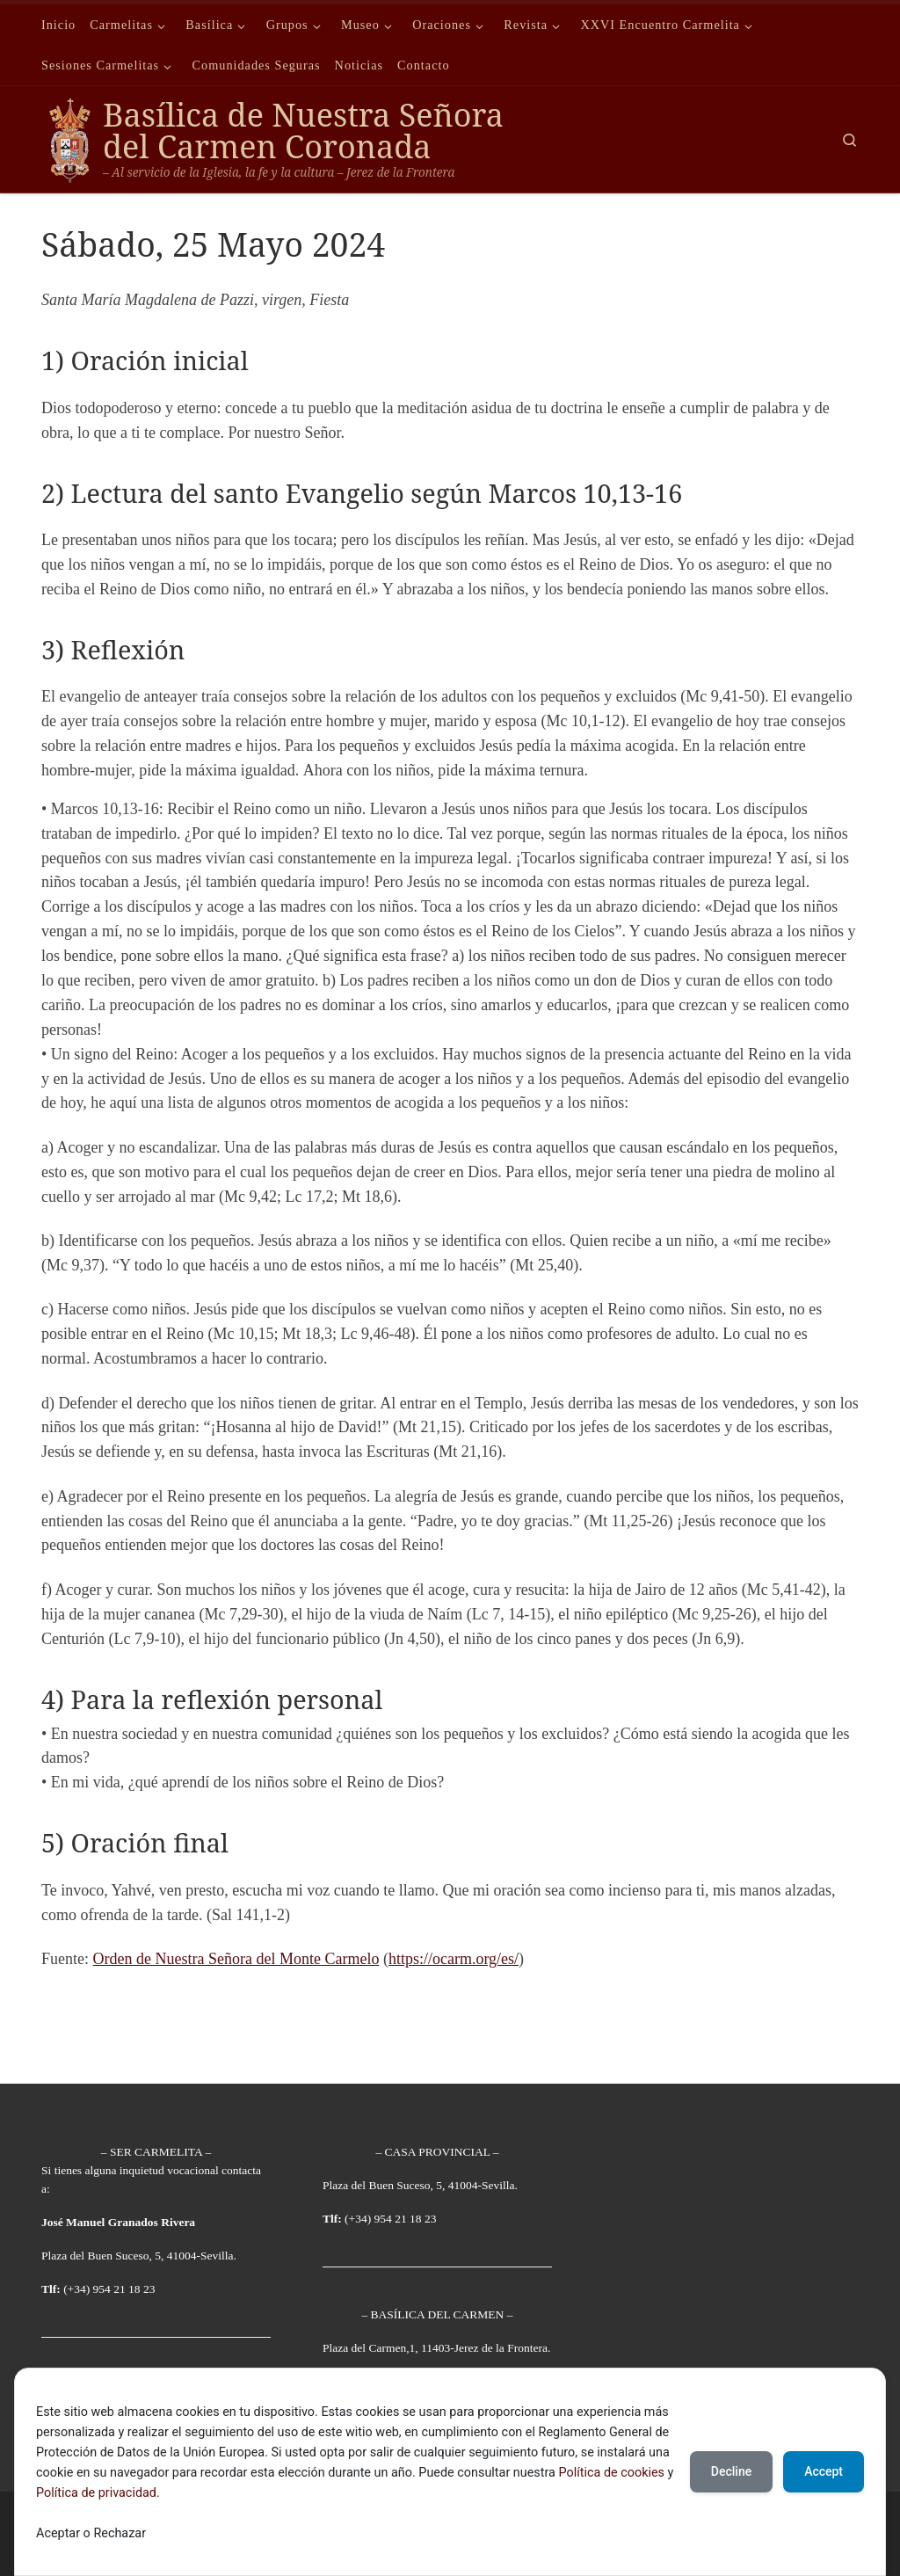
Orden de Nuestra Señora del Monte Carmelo (236, 1959)
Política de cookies (611, 2472)
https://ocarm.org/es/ (453, 1959)
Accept (823, 2471)
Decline (731, 2471)
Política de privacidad (96, 2492)
